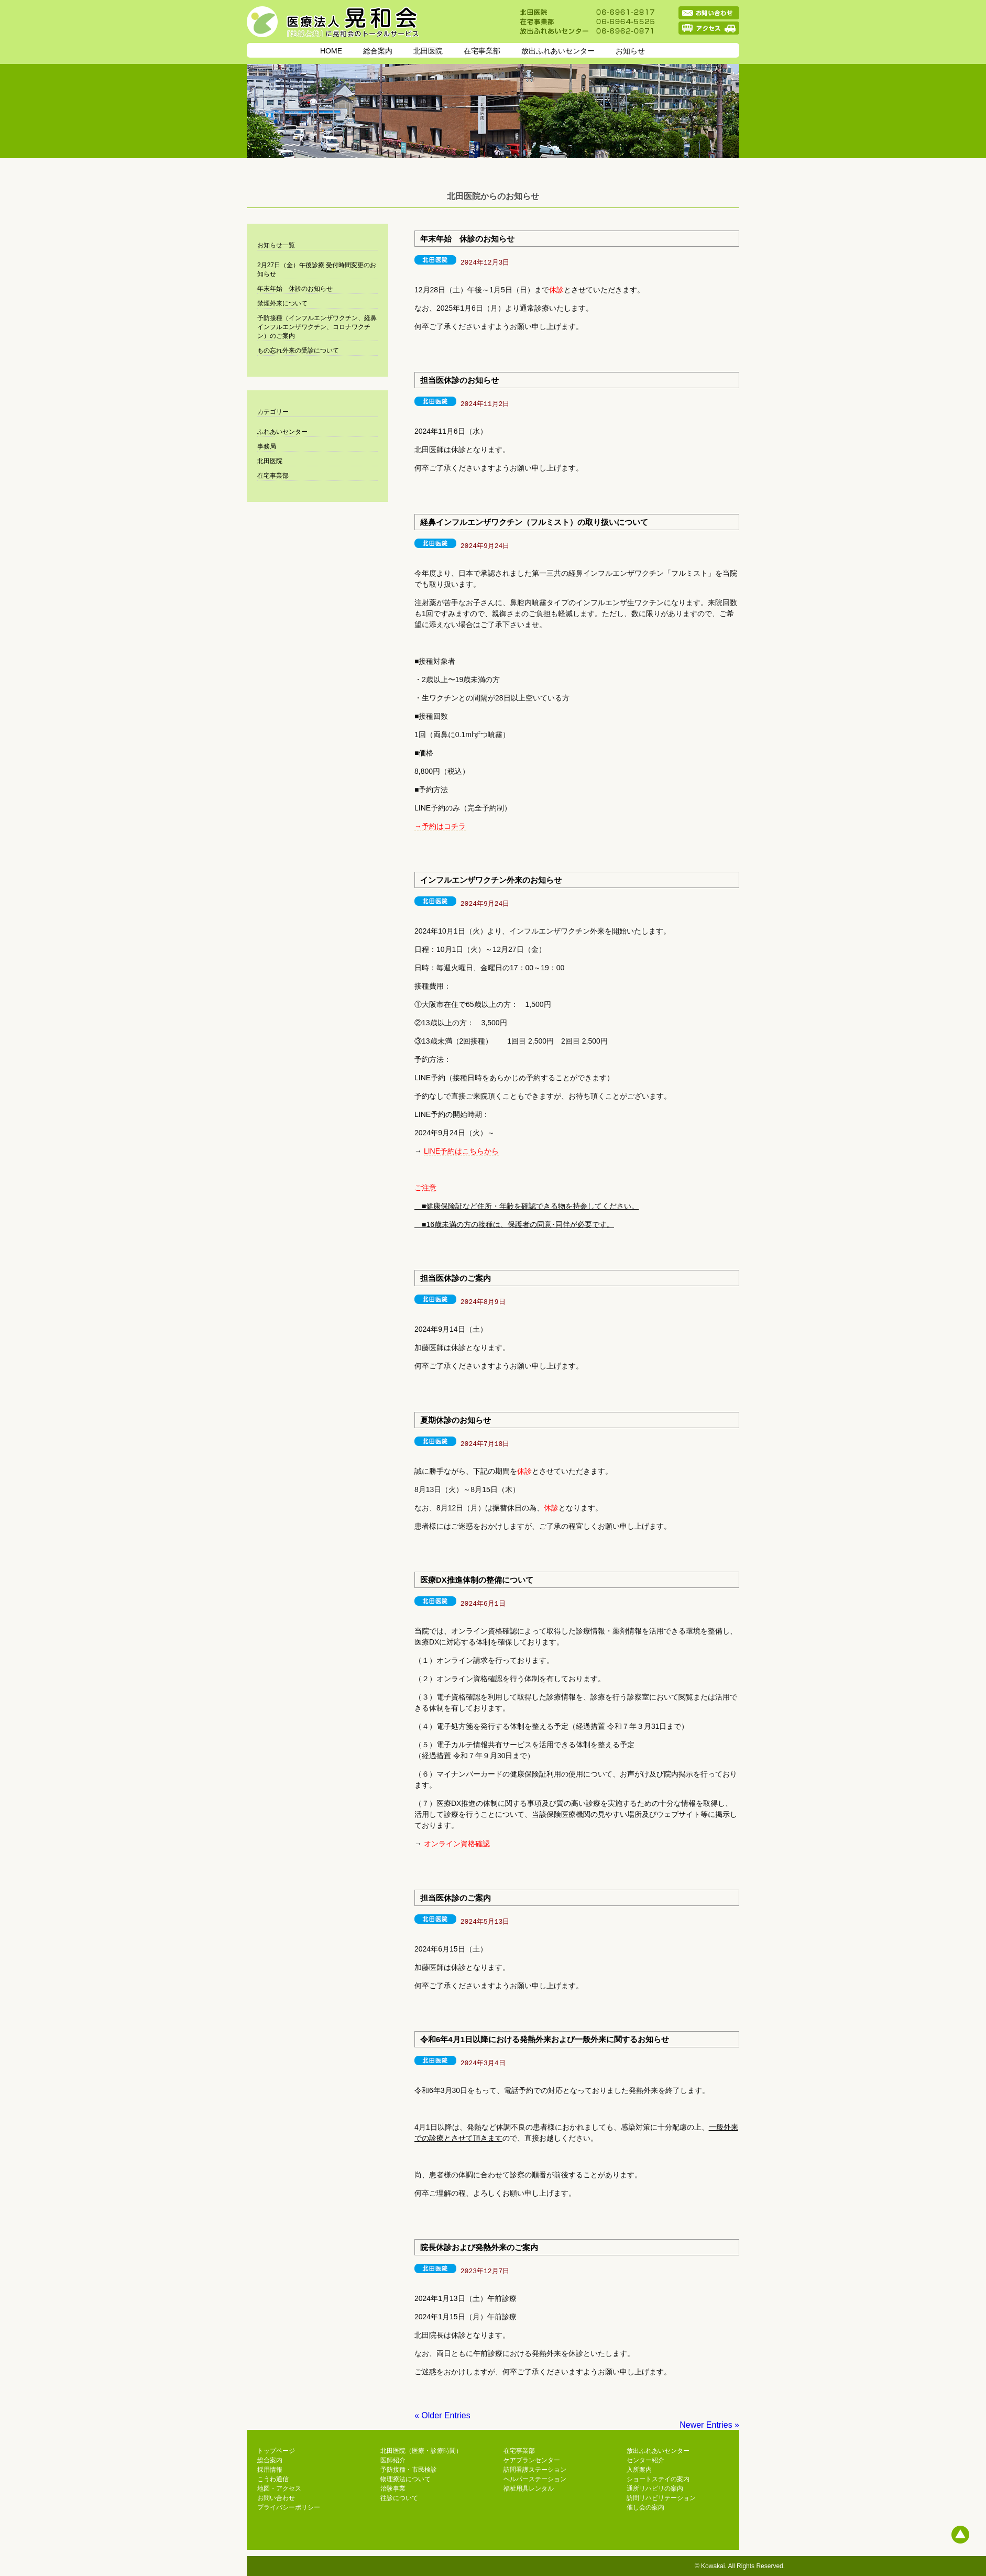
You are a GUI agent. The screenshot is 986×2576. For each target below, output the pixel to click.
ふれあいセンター (282, 431)
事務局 (266, 446)
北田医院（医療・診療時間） (421, 2450)
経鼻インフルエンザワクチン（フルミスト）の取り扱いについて (534, 522)
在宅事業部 (482, 51)
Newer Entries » (709, 2424)
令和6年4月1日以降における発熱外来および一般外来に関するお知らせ (544, 2039)
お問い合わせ (276, 2498)
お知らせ (630, 51)
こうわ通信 (273, 2479)
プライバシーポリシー (288, 2507)
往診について (399, 2498)
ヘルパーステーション (534, 2479)
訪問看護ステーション (534, 2469)
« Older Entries (442, 2415)
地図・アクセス (279, 2488)
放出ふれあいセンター (558, 51)
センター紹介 (645, 2460)
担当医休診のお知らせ (459, 380)
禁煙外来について (282, 303)
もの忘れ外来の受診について (298, 350)
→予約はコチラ (440, 826)
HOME (331, 51)
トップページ (276, 2450)
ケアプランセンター (531, 2460)
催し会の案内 (645, 2507)
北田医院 (428, 51)
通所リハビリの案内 (655, 2488)
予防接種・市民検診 (408, 2469)
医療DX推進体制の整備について (476, 1579)
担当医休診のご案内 (455, 1278)
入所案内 (639, 2469)
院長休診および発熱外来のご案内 (479, 2247)
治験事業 (393, 2488)
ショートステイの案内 (658, 2479)
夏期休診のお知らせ (455, 1420)
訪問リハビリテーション (661, 2498)
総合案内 (377, 51)
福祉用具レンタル (528, 2488)
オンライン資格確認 (457, 1843)
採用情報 (269, 2469)
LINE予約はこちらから (461, 1151)
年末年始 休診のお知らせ (467, 238)
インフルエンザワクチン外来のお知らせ (491, 879)
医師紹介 (393, 2460)
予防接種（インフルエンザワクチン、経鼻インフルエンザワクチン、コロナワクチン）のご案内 (317, 326)
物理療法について (405, 2479)
